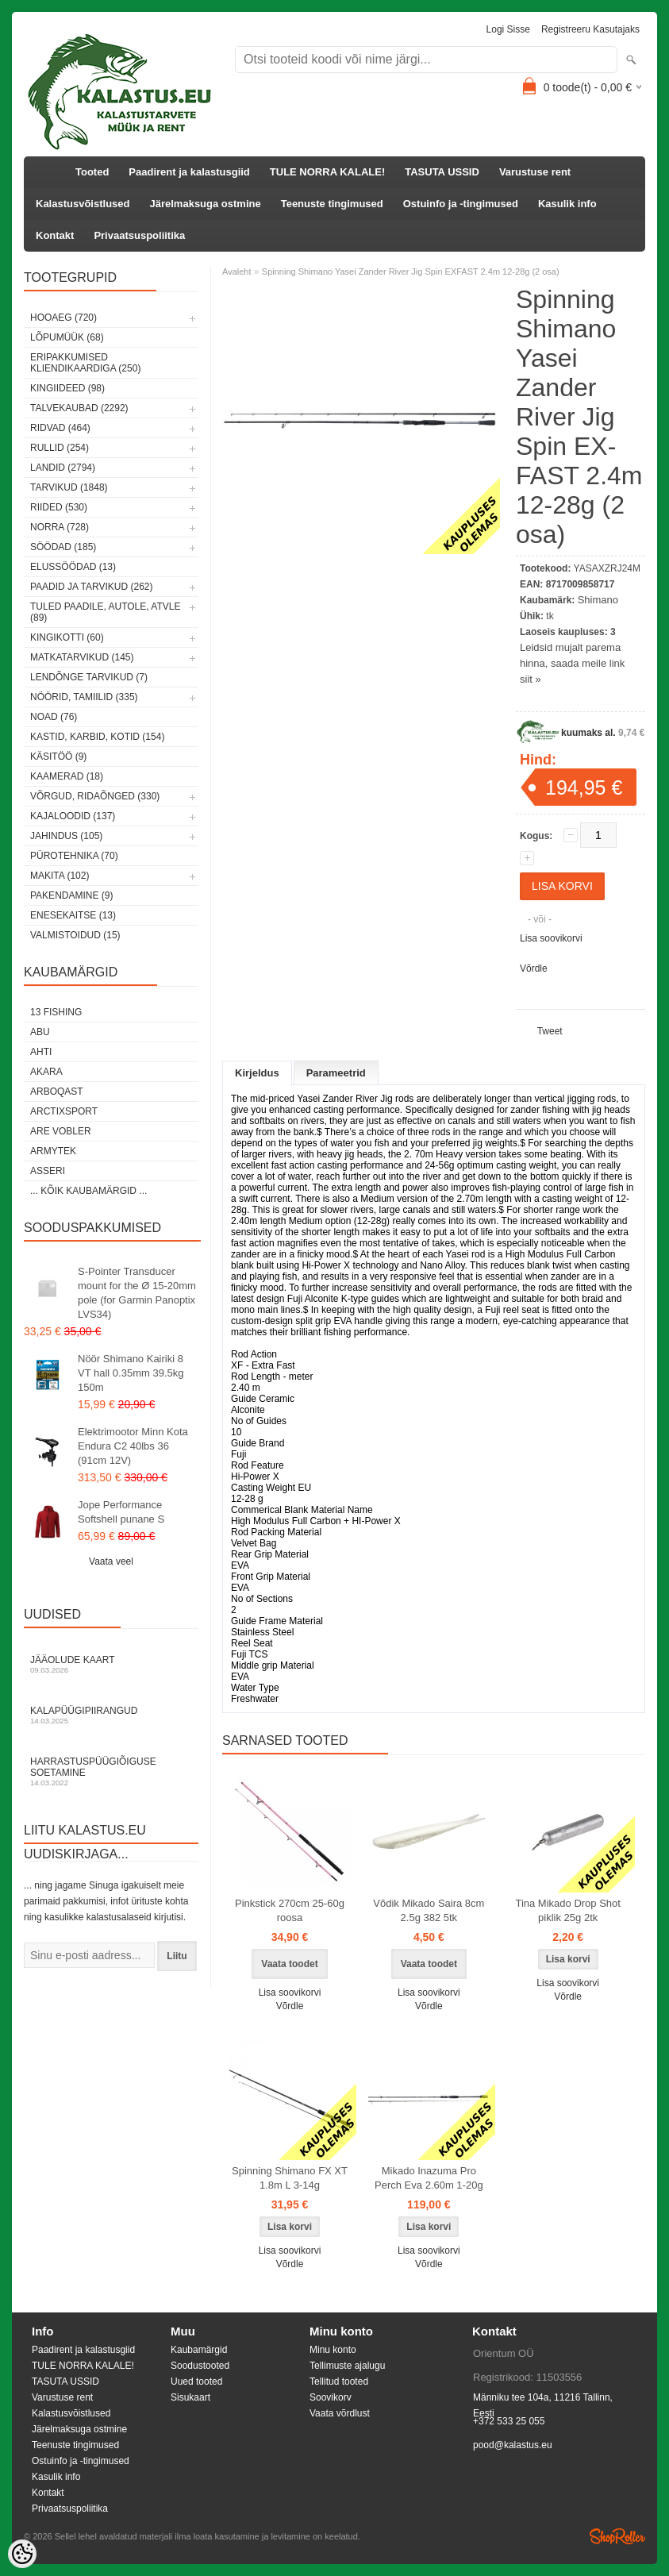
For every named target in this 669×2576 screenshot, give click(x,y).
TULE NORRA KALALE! (327, 172)
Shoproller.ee (617, 2536)
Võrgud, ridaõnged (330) (95, 796)
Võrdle (534, 968)
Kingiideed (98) (67, 388)
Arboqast (56, 1091)
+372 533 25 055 (508, 2421)
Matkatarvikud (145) (81, 657)
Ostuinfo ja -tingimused (460, 204)
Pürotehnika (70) (74, 855)
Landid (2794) (62, 467)
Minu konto (333, 2349)
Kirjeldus (257, 1073)
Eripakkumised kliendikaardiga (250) (85, 363)
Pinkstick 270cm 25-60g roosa (289, 1910)
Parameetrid (336, 1073)
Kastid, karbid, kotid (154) (97, 736)
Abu (40, 1032)
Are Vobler (60, 1131)
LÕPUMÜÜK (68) (67, 337)
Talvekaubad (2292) (79, 408)
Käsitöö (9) (58, 756)
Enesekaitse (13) (73, 915)
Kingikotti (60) (67, 637)
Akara (46, 1071)
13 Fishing (56, 1012)
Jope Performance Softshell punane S (121, 1512)
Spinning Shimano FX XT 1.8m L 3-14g (290, 2178)
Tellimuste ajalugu (347, 2365)
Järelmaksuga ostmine (205, 204)
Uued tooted (196, 2381)
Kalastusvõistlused (83, 204)
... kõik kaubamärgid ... (88, 1190)
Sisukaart (190, 2397)
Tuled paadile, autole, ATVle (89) (105, 612)
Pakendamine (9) (71, 895)
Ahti (41, 1051)
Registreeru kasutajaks (590, 29)
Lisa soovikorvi (551, 938)
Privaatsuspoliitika (139, 235)
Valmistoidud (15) (75, 935)
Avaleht (237, 271)
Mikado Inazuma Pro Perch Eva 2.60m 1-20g (429, 2178)
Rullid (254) (59, 447)
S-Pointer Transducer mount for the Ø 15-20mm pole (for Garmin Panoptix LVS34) (137, 1292)
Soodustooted (200, 2365)
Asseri (47, 1170)
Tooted (92, 172)
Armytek (53, 1151)
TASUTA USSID (442, 172)
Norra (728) (59, 527)
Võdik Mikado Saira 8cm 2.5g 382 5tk (428, 1910)
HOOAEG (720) (63, 317)
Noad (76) (53, 716)
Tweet (550, 1031)
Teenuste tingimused (332, 204)
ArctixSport (64, 1111)
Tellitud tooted (339, 2381)
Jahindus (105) (66, 835)
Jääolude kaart (111, 1664)
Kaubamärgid (199, 2349)
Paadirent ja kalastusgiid (189, 172)
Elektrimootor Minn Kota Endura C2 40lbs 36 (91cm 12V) (133, 1446)
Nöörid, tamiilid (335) (84, 697)
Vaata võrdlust (340, 2413)
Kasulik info (567, 204)
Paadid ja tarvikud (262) (91, 586)
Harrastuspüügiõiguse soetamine (111, 1771)
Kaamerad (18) (66, 776)
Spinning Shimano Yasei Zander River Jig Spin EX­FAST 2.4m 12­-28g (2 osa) (410, 271)
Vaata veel (111, 1561)
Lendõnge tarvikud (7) (89, 677)
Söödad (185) (63, 547)
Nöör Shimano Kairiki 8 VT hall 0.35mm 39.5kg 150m (130, 1373)
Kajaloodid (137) (72, 816)
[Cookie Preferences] (22, 2553)
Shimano (598, 600)
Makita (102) (59, 875)
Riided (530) (58, 507)
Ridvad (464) (60, 427)
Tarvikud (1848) (69, 487)
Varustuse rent (535, 172)
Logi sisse (508, 29)
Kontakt (55, 235)
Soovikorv (331, 2397)
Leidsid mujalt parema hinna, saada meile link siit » (572, 663)
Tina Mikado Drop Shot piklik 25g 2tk (567, 1910)
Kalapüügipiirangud (111, 1715)
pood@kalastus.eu (512, 2445)
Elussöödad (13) (73, 566)
